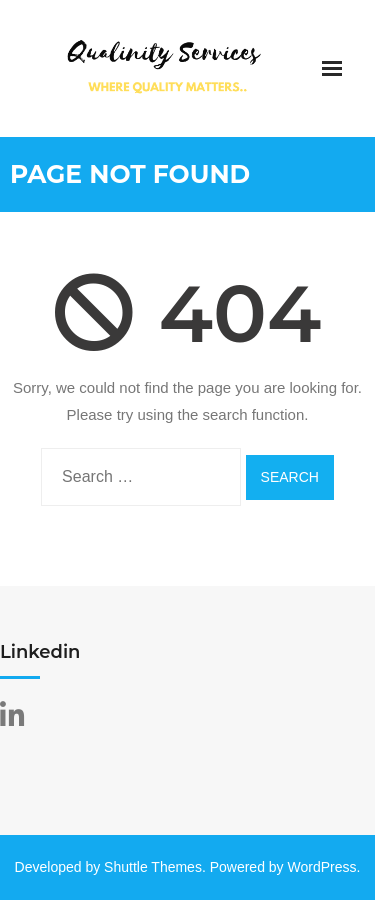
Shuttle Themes (153, 867)
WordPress (322, 867)
